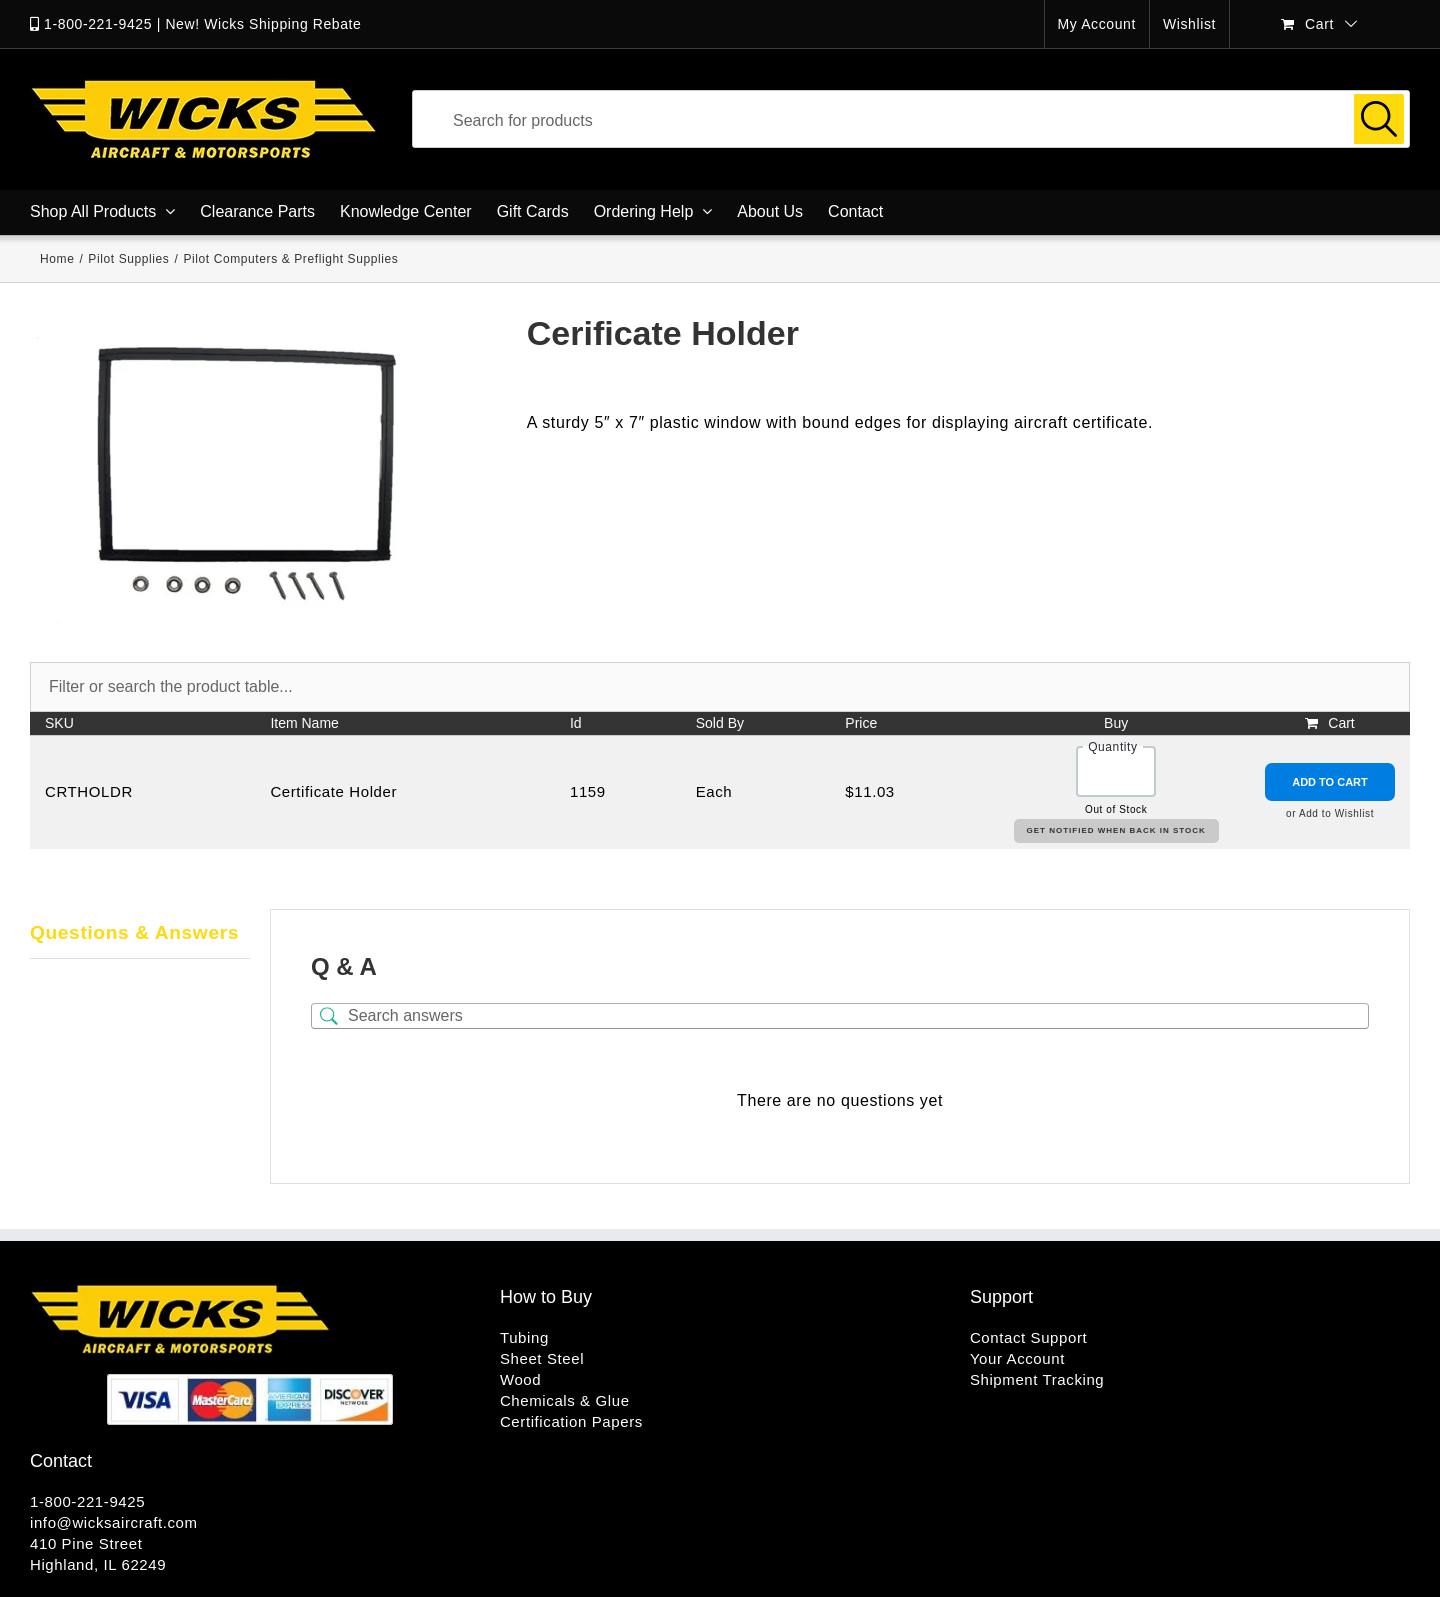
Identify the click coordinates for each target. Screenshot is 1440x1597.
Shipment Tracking (1037, 1379)
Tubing (524, 1337)
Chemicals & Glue (565, 1400)
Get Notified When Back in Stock (1116, 830)
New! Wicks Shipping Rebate (263, 24)
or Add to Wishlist (1330, 813)
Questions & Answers (134, 932)
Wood (520, 1379)
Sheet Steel (542, 1358)
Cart (1341, 723)
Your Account (1017, 1358)
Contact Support (1028, 1337)
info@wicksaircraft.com (114, 1522)
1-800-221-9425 (98, 24)
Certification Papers (571, 1421)
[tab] (140, 934)
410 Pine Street (86, 1543)
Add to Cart (1330, 782)
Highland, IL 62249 (98, 1564)
